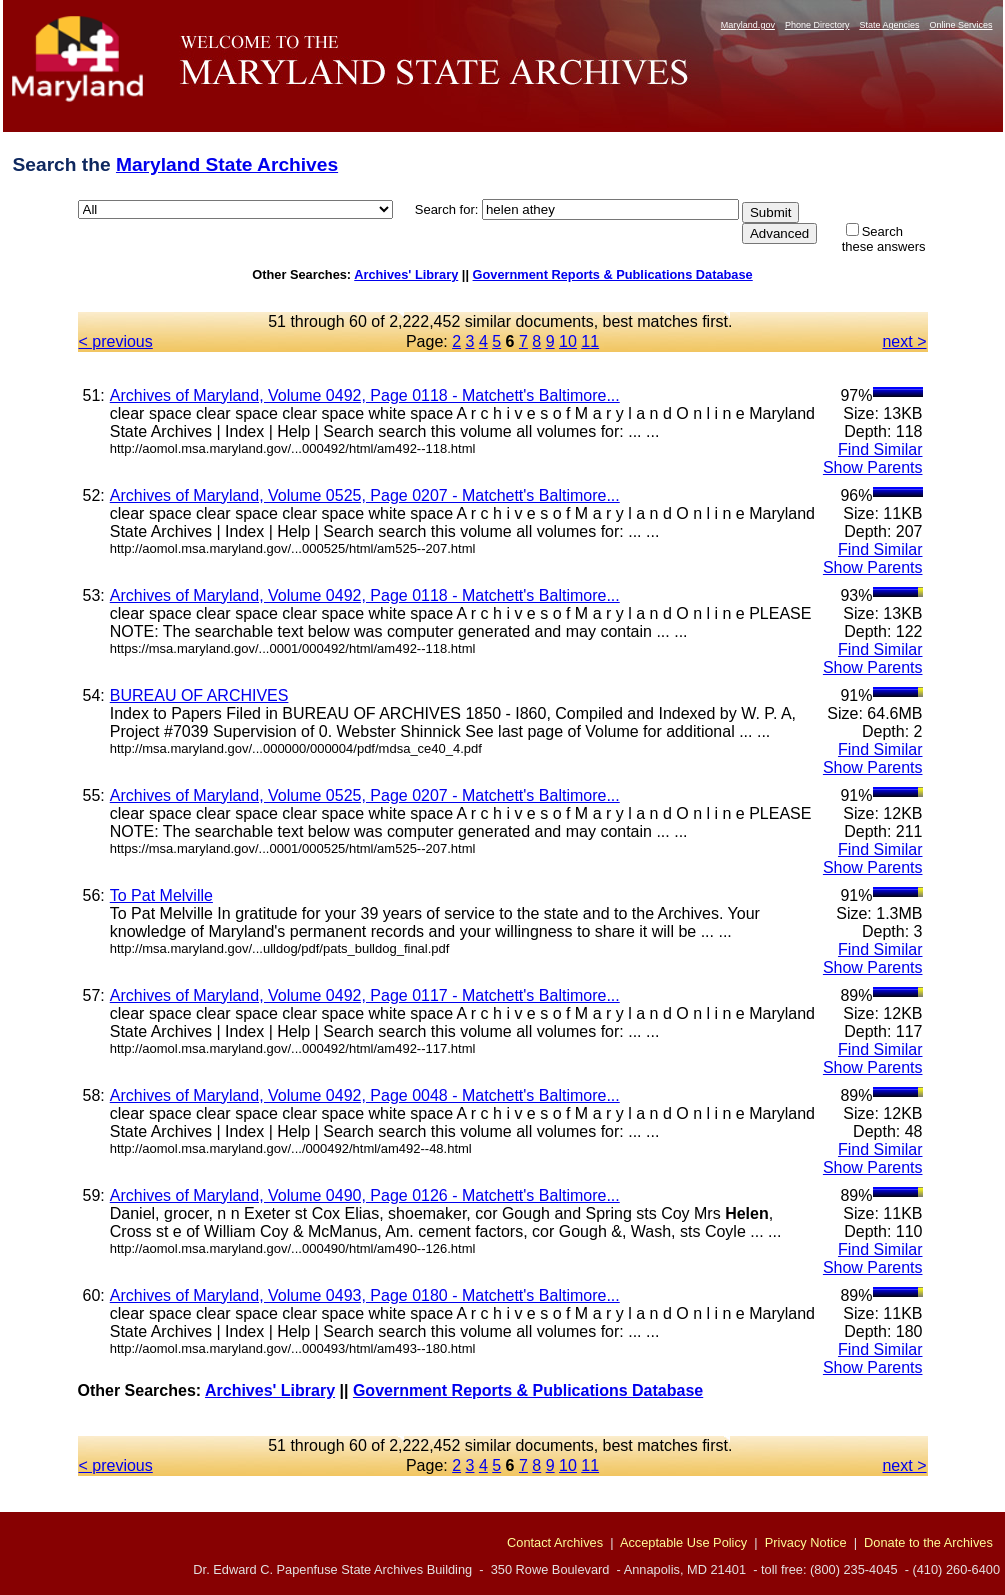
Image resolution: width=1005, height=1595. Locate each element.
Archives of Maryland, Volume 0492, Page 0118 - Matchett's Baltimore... (365, 395)
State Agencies (889, 25)
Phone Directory (817, 25)
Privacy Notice (806, 1542)
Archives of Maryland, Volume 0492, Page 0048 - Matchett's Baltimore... (365, 1095)
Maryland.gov (748, 25)
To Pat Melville (161, 895)
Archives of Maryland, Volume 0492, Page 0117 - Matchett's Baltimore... (365, 995)
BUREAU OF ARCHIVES (199, 695)
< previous (116, 341)
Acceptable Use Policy (683, 1542)
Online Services (960, 25)
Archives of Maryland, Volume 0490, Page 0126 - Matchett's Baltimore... (365, 1195)
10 (568, 341)
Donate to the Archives (928, 1542)
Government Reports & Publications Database (613, 274)
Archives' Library (406, 274)
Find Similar (880, 449)
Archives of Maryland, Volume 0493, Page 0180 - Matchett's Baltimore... (365, 1295)
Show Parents (873, 467)
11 (590, 341)
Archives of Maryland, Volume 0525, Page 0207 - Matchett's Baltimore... (365, 495)
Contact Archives (555, 1542)
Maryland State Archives (227, 164)
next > (904, 341)
